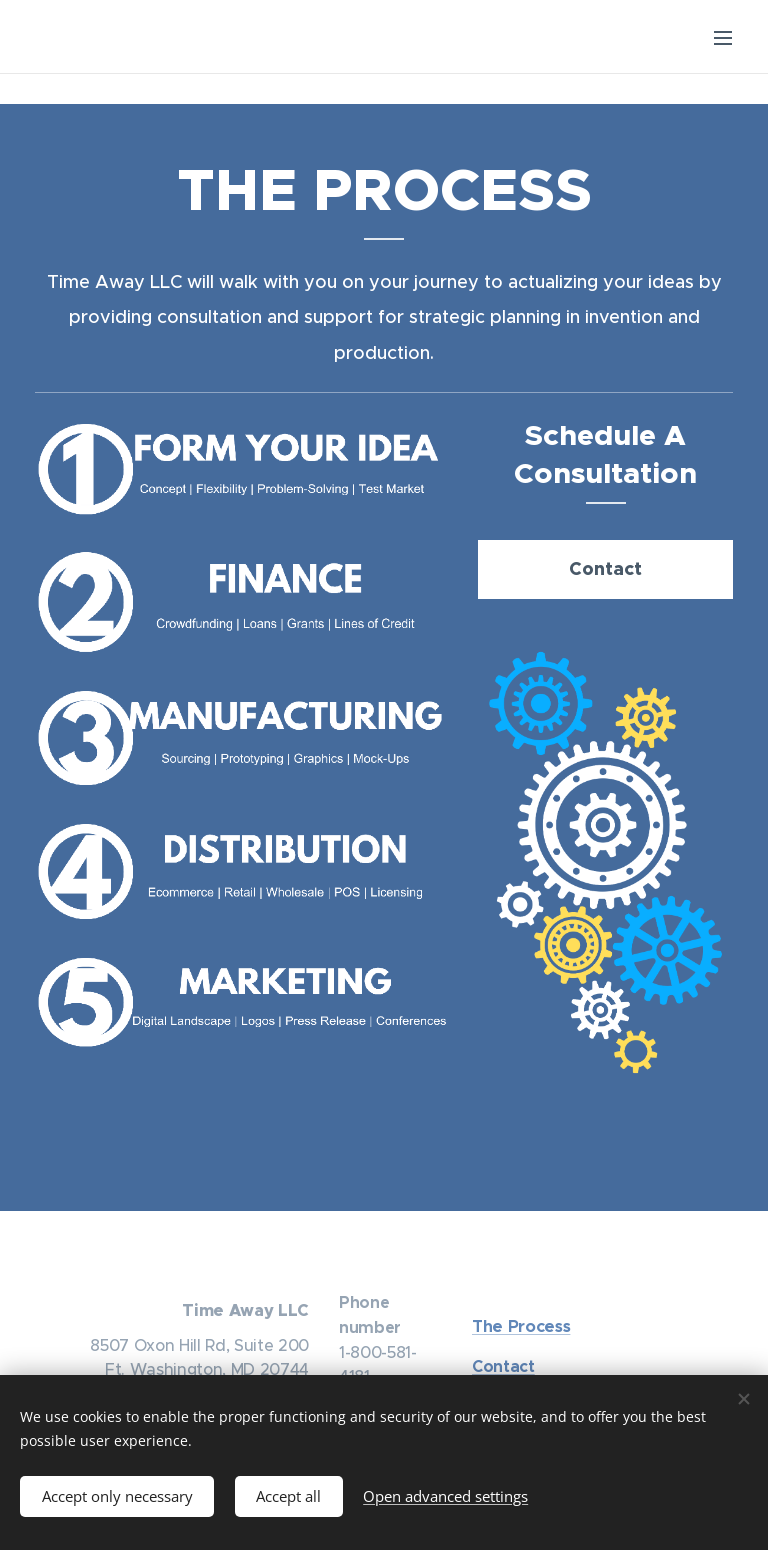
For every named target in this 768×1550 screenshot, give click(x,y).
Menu (723, 38)
